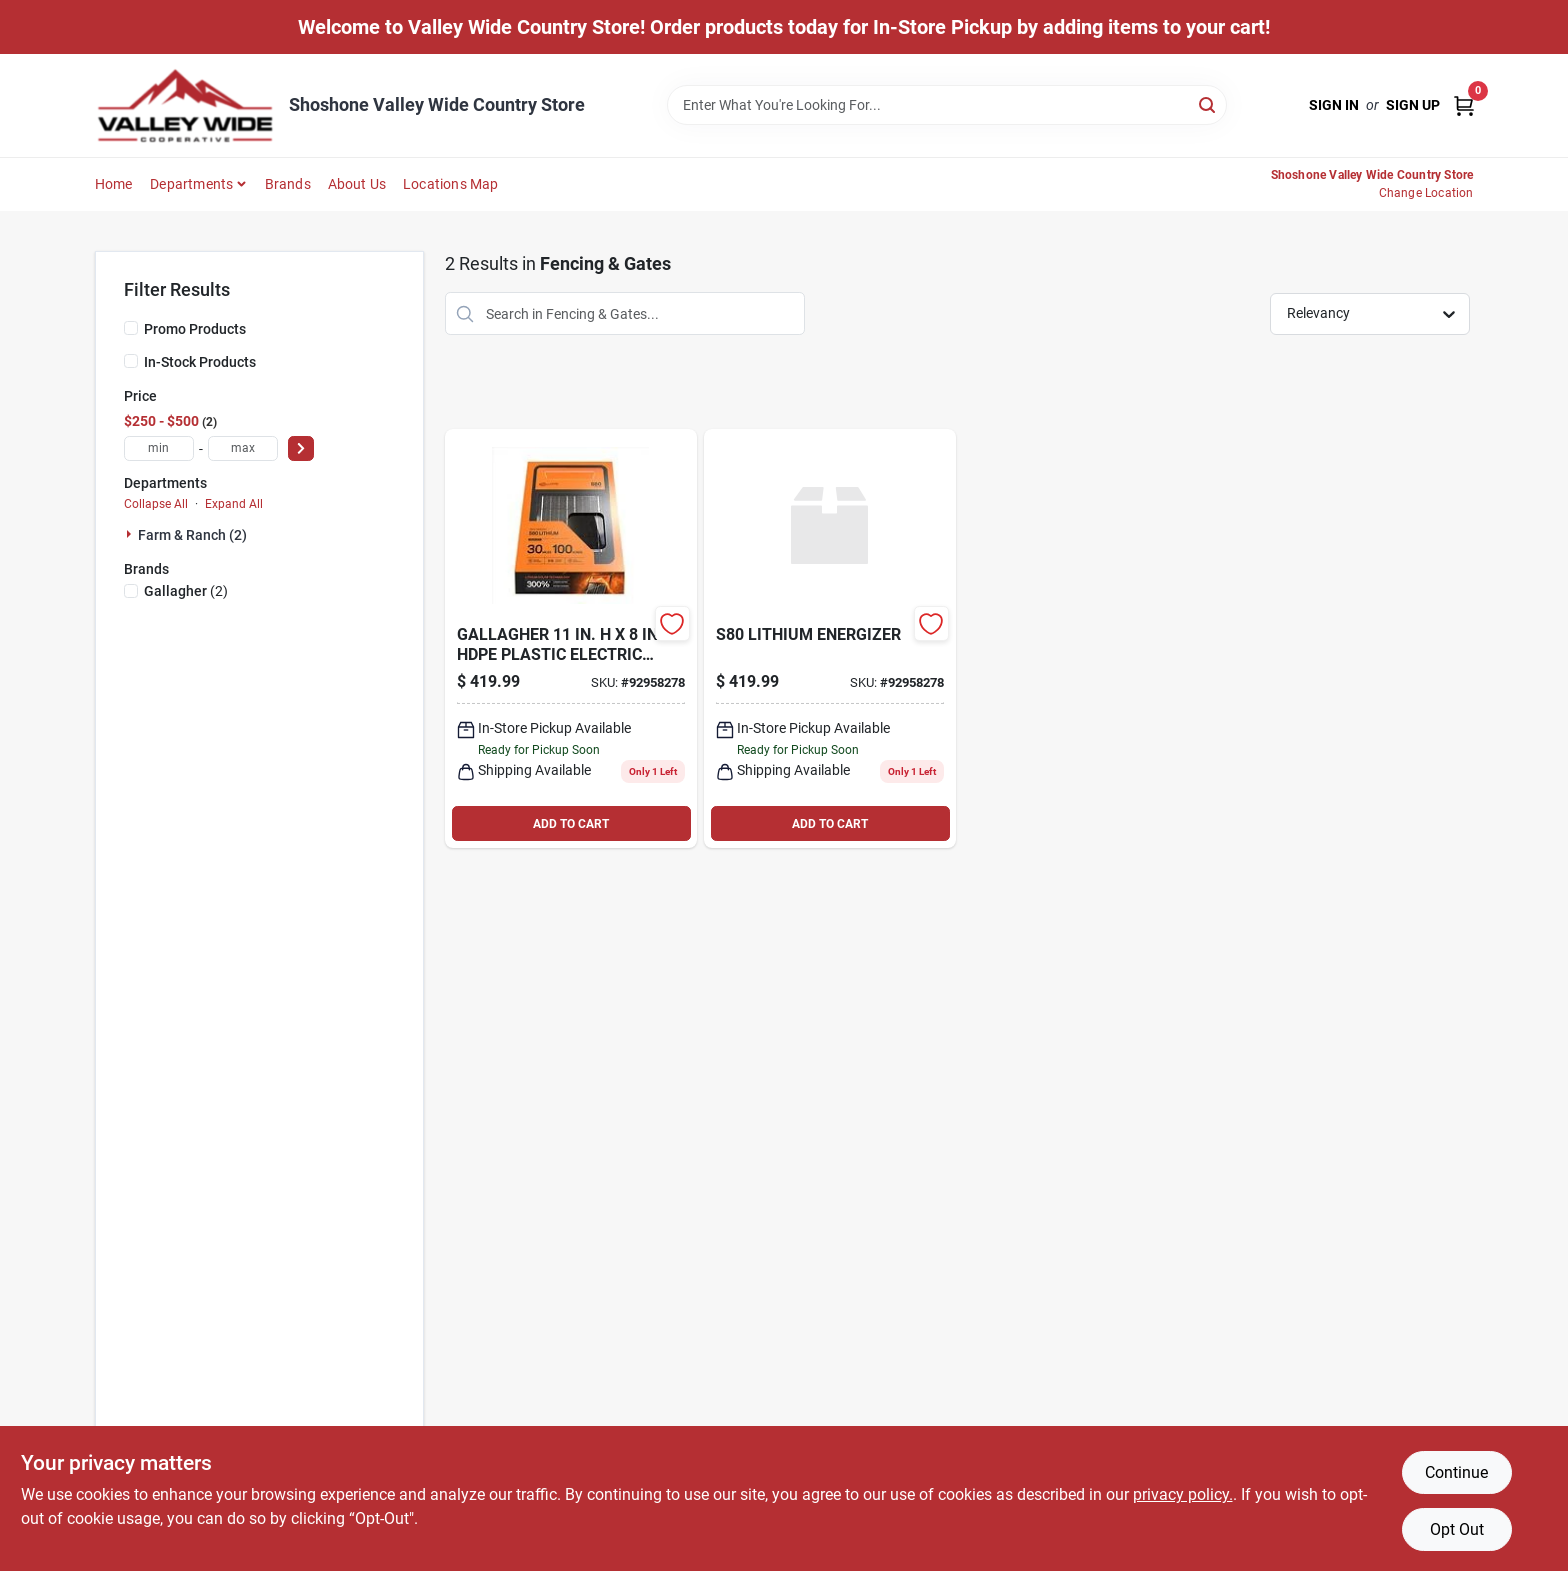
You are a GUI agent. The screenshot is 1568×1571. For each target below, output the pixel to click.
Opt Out (1457, 1529)
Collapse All (156, 504)
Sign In (1334, 105)
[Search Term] (947, 105)
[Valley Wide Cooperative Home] (185, 105)
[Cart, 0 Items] (1464, 105)
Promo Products (195, 329)
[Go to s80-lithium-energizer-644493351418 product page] (571, 638)
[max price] (243, 448)
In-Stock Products (200, 362)
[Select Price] (301, 448)
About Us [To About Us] (357, 184)
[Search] (1208, 103)
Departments (191, 184)
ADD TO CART (571, 824)
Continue (1456, 1472)
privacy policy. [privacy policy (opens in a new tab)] (1183, 1494)
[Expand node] (131, 534)
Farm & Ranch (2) (192, 535)
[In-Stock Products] (131, 361)
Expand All (234, 504)
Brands (288, 184)
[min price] (159, 448)
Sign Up (1413, 105)
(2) (186, 591)
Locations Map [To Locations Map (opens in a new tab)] (451, 184)
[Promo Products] (131, 328)
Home (114, 184)
